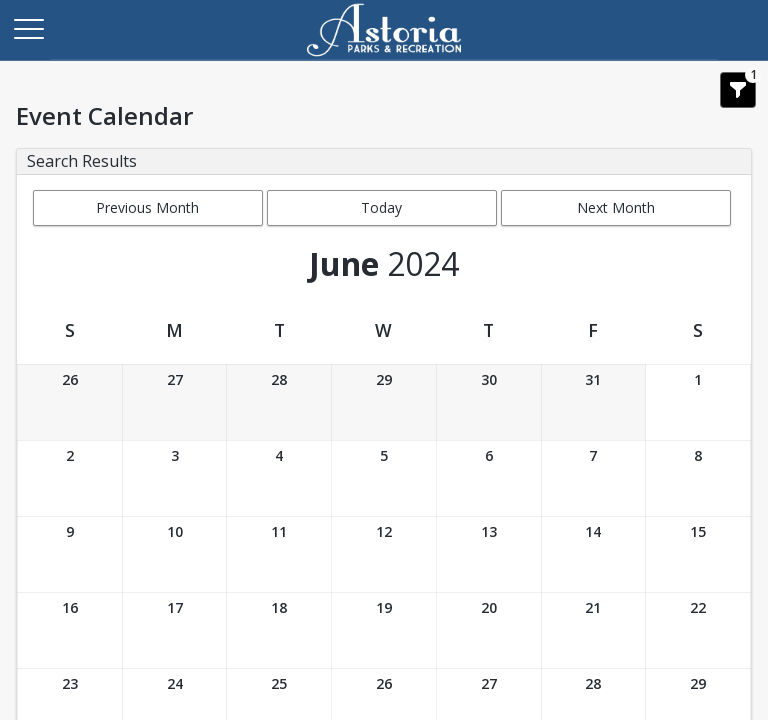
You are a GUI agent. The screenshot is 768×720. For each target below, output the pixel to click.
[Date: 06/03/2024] (175, 478)
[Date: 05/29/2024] (384, 402)
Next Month (616, 207)
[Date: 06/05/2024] (384, 478)
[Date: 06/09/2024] (70, 554)
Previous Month (147, 207)
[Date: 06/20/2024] (489, 630)
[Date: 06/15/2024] (698, 554)
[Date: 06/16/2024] (70, 630)
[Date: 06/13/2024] (489, 554)
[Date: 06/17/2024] (175, 630)
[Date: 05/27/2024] (175, 402)
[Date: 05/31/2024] (594, 402)
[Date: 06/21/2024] (594, 630)
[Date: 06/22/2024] (698, 630)
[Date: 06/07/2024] (594, 478)
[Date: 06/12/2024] (384, 554)
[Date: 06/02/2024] (70, 478)
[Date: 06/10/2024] (175, 554)
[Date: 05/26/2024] (70, 402)
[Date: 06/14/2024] (594, 554)
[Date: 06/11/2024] (279, 554)
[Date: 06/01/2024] (698, 402)
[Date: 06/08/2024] (698, 478)
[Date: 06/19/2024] (384, 630)
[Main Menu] (28, 28)
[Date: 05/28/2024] (279, 402)
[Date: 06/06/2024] (489, 478)
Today (381, 207)
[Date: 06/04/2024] (279, 478)
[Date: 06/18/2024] (279, 630)
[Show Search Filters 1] (738, 90)
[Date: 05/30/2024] (489, 402)
